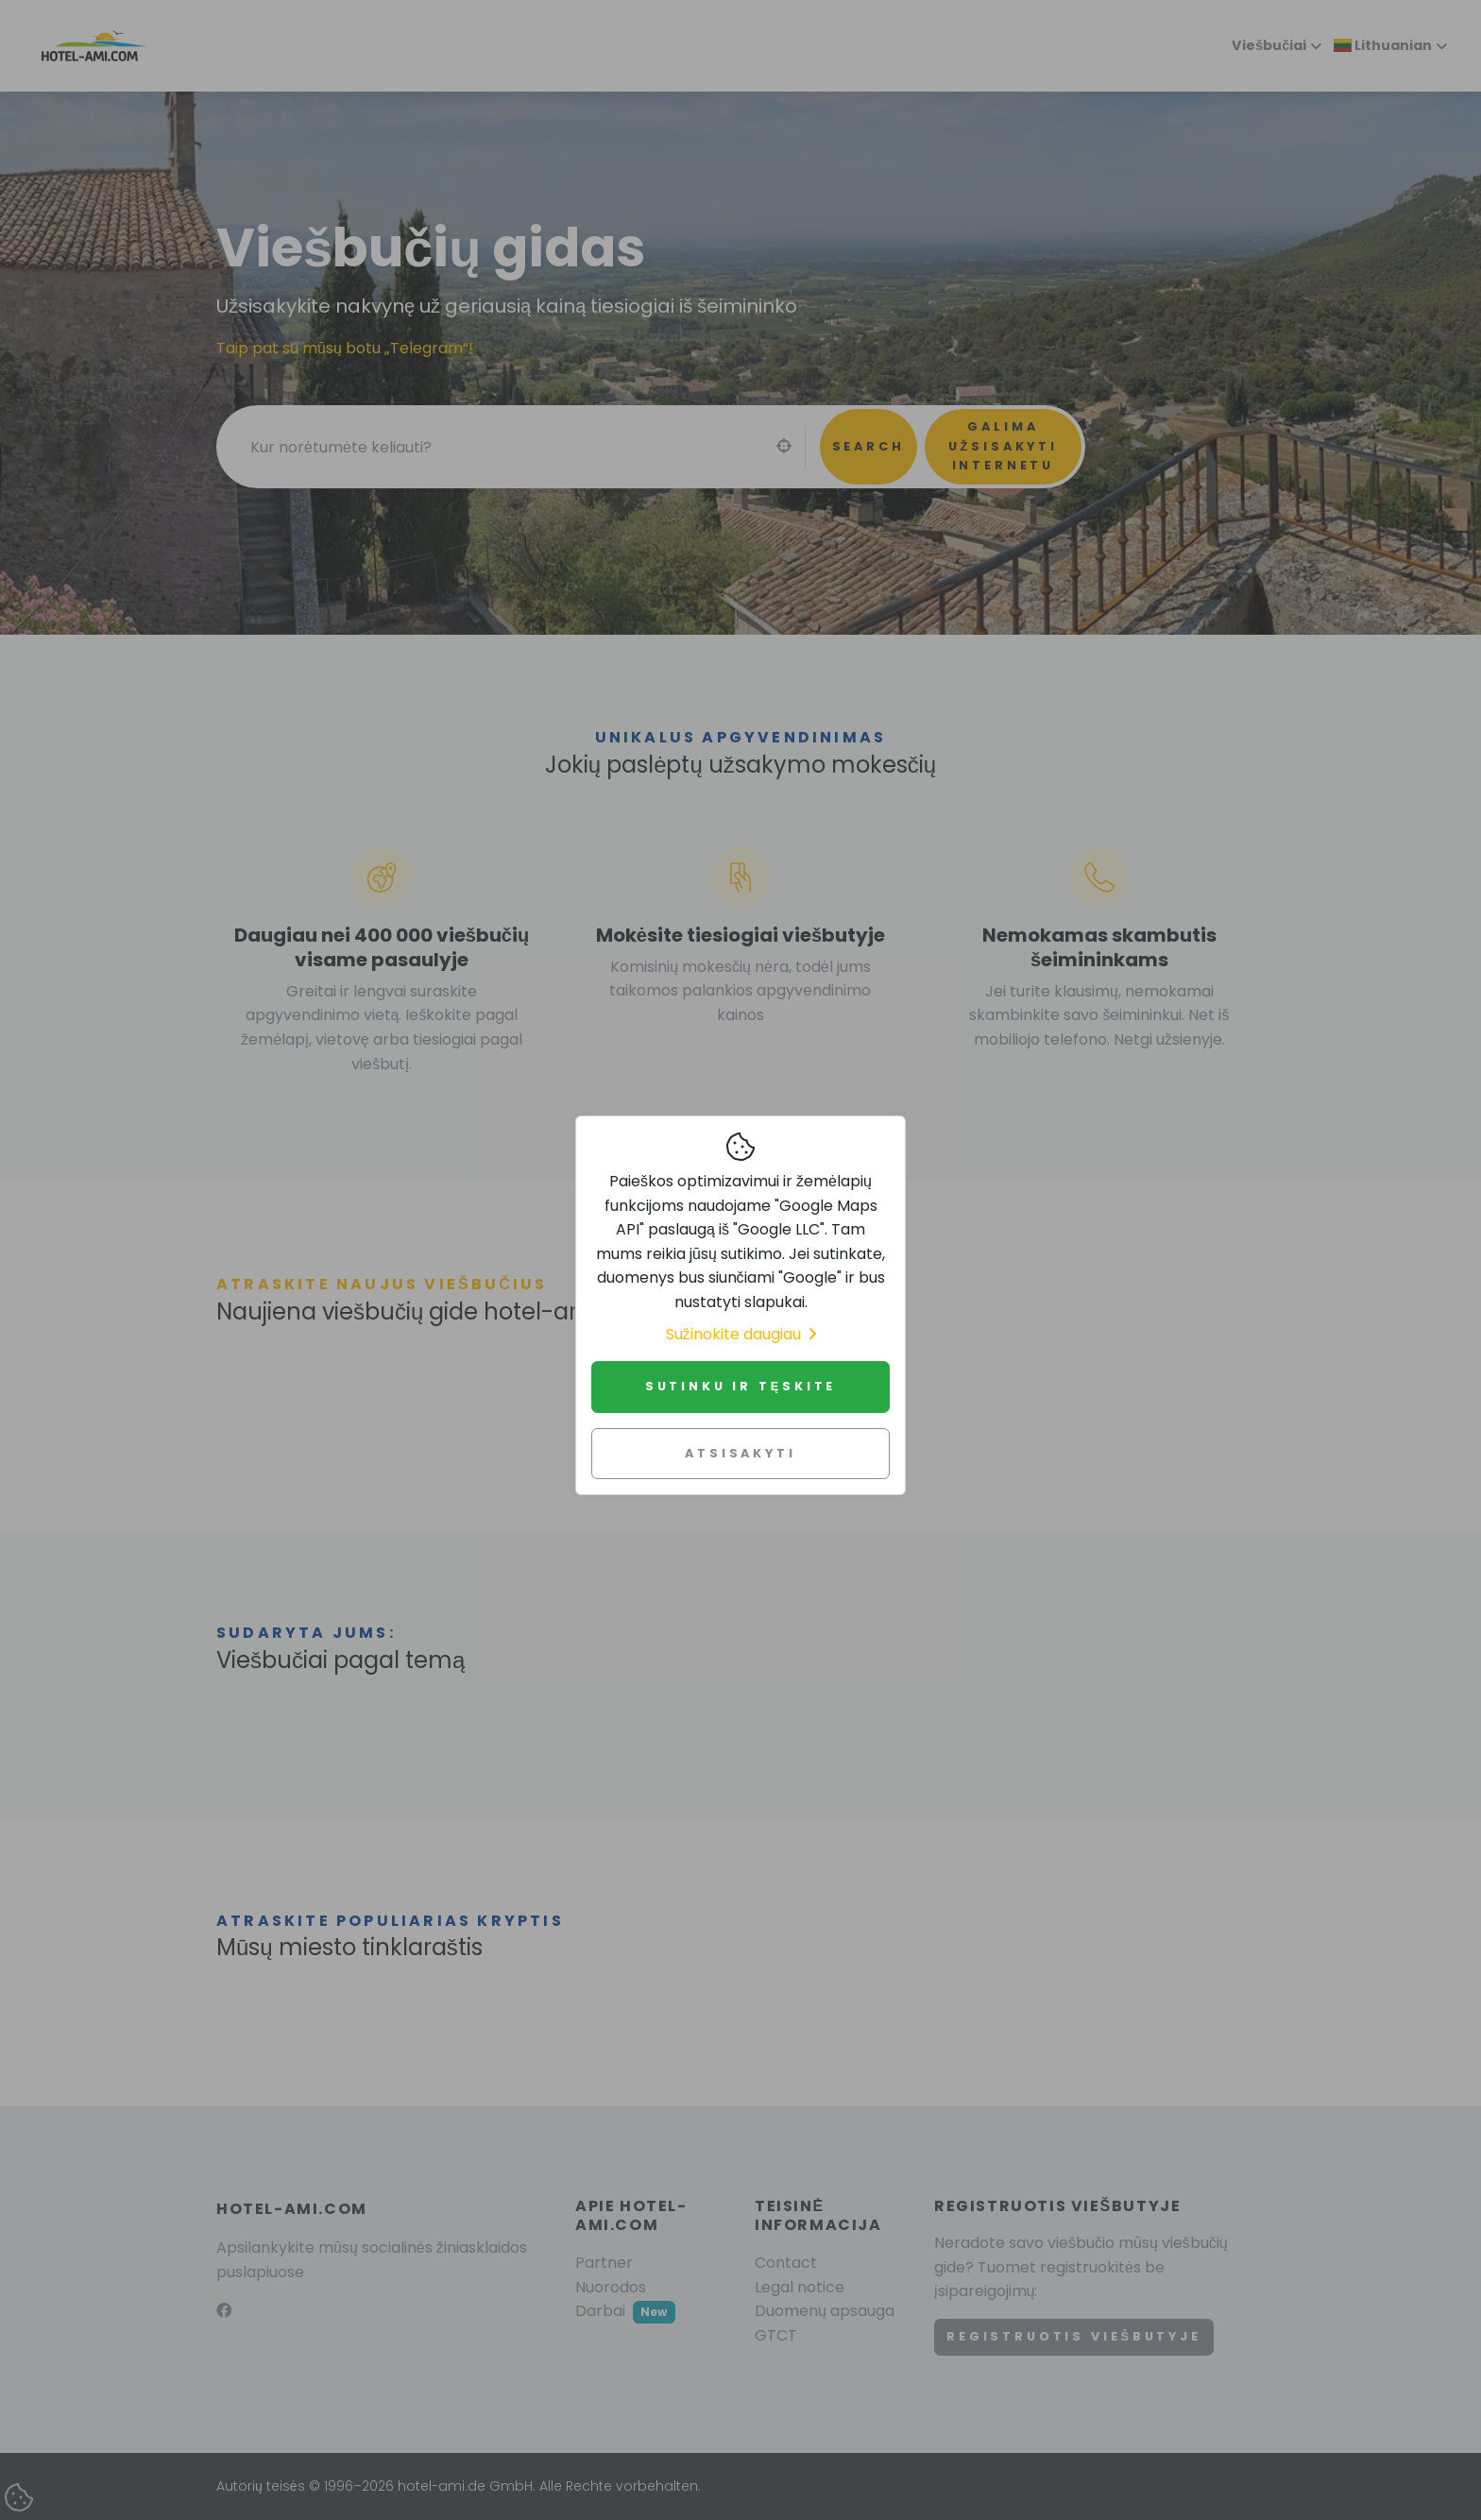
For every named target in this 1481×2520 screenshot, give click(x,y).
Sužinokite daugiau (741, 1334)
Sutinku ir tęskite (741, 1386)
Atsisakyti (740, 1453)
